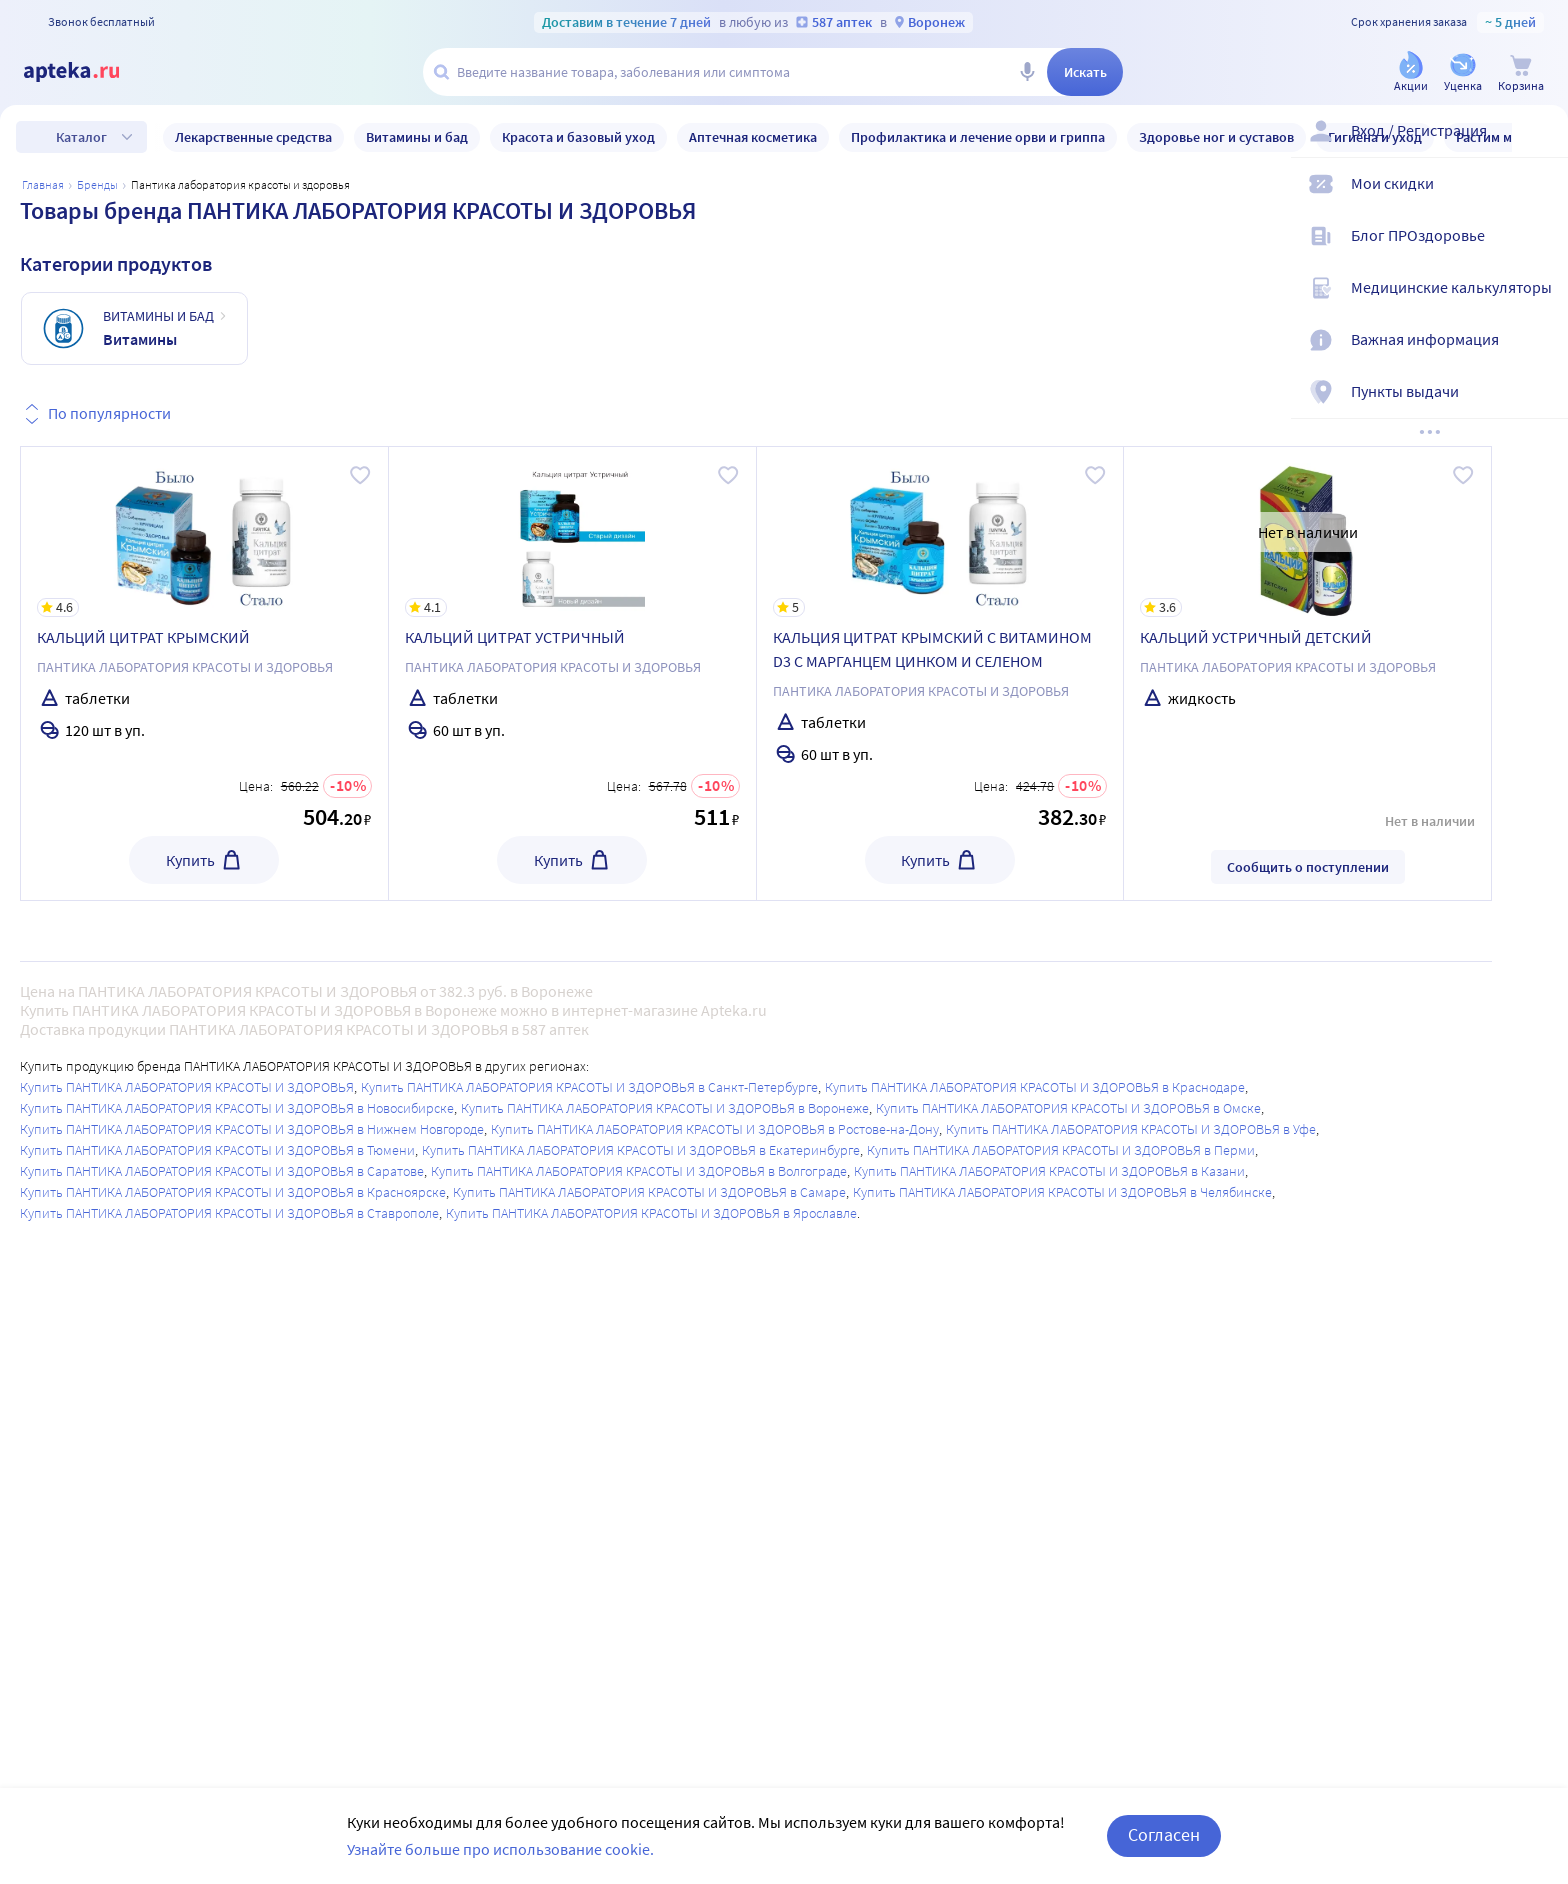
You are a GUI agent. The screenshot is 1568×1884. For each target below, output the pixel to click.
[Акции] (1411, 73)
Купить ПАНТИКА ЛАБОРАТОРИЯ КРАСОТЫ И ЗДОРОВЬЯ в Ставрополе (229, 1213)
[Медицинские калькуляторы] (1540, 304)
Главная (43, 184)
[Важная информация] (1540, 356)
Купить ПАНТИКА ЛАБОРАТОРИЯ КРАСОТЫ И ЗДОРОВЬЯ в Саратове (222, 1171)
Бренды (97, 184)
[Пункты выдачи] (1540, 408)
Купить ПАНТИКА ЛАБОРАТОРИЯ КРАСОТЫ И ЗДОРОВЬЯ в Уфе (1131, 1129)
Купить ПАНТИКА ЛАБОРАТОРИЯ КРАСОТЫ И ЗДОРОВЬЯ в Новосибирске (237, 1108)
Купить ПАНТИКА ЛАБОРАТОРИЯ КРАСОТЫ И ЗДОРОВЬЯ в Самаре (649, 1192)
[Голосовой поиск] (1027, 72)
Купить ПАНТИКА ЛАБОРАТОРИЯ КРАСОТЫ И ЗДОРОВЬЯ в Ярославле (651, 1213)
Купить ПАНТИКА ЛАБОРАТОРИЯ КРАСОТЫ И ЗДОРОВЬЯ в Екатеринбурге (641, 1150)
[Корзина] (1521, 73)
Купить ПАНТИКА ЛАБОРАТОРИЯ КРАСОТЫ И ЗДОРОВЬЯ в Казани (1049, 1171)
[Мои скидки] (1540, 200)
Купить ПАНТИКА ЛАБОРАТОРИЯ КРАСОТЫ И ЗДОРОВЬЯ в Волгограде (639, 1171)
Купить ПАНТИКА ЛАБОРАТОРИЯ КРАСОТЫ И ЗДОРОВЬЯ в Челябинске (1062, 1192)
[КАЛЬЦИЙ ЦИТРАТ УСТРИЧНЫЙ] (572, 532)
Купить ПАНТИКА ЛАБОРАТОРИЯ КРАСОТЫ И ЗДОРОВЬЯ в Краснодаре (1035, 1087)
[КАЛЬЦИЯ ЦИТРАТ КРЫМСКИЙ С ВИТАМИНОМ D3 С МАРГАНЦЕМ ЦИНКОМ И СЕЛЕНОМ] (940, 532)
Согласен (1164, 1834)
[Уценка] (1463, 73)
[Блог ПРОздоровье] (1540, 252)
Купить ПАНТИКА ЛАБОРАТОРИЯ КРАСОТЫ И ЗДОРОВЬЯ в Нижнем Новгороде (252, 1129)
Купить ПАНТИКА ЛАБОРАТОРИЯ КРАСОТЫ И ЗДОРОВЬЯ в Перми (1061, 1150)
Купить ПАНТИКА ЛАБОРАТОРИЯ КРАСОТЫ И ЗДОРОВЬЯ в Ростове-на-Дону (715, 1129)
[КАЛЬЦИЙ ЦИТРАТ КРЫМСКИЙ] (204, 532)
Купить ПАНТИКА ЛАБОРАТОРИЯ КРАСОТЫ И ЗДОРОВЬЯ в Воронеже (665, 1108)
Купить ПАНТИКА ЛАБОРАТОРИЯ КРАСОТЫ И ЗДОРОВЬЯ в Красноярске (233, 1192)
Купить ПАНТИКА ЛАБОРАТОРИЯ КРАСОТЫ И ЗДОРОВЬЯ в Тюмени (217, 1150)
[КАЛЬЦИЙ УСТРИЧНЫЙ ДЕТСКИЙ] (1307, 532)
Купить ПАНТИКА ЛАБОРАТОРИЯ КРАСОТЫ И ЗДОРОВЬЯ (187, 1087)
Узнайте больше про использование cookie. (500, 1849)
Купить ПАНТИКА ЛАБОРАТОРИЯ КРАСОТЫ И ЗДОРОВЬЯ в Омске (1068, 1108)
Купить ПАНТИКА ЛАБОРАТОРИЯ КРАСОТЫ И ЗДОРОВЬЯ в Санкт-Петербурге (589, 1087)
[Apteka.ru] (88, 72)
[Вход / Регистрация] (1540, 147)
